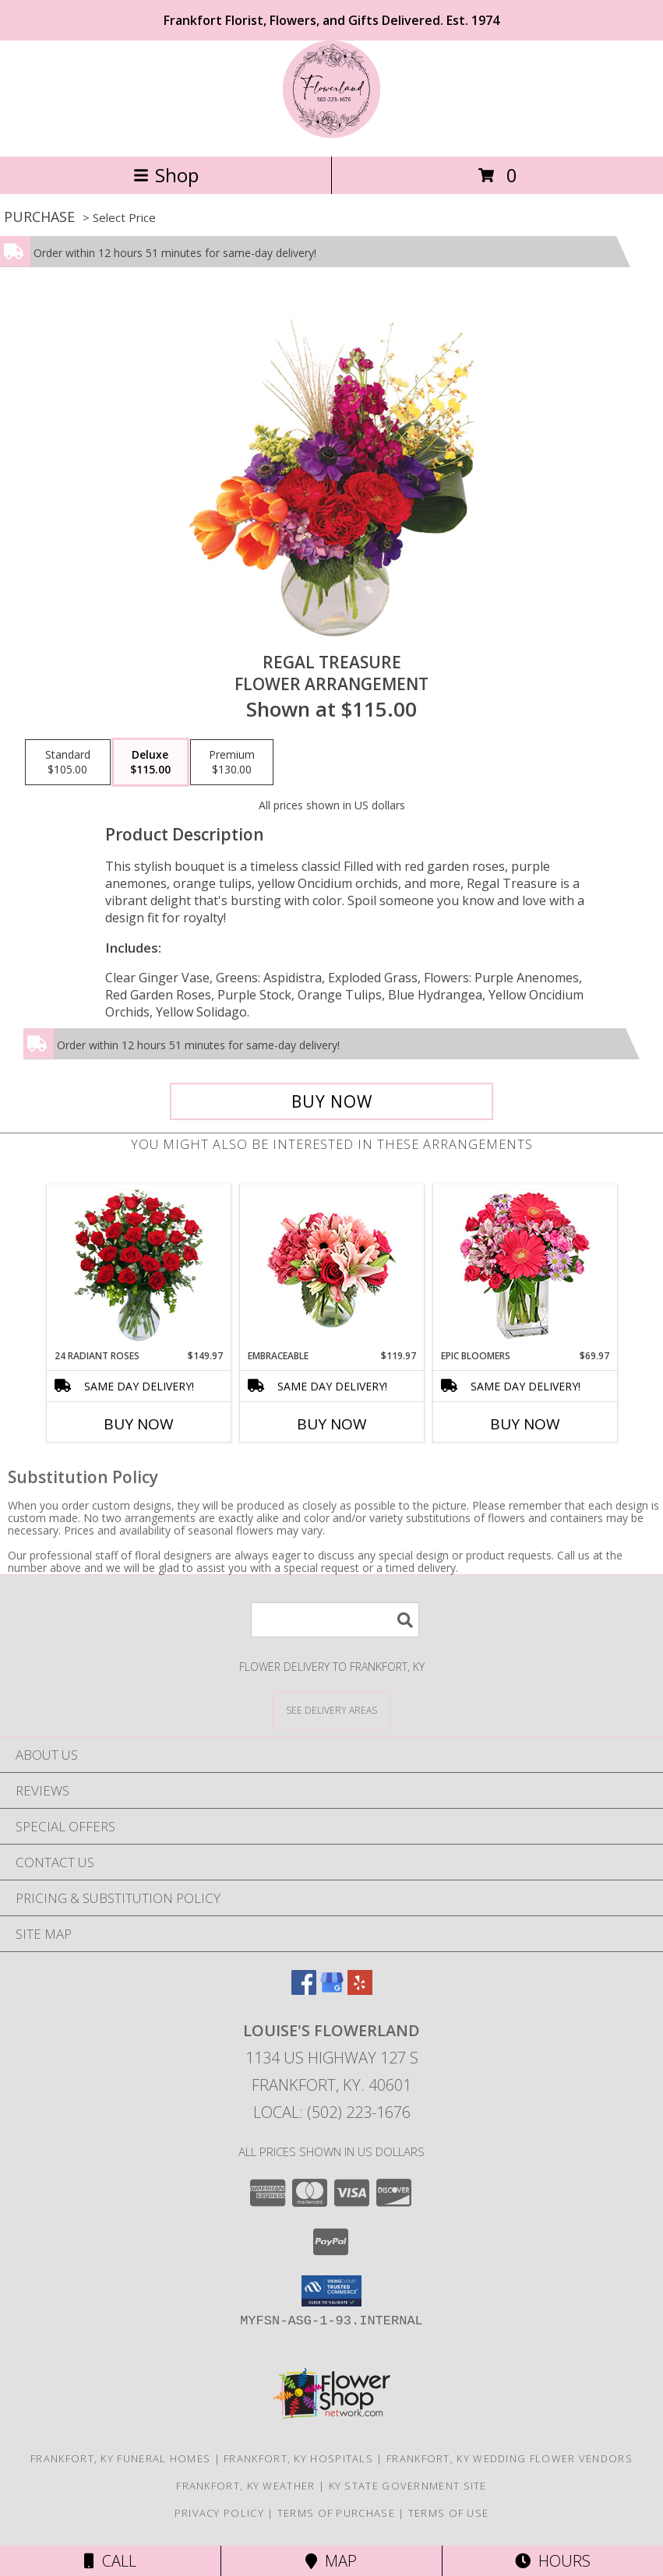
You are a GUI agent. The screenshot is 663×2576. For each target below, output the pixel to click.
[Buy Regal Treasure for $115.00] (332, 1101)
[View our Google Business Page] (331, 1990)
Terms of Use (448, 2513)
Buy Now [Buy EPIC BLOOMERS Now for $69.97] (525, 1424)
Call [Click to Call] (110, 2560)
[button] (331, 2290)
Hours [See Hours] (553, 2560)
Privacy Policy (219, 2513)
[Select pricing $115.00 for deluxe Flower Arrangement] (150, 762)
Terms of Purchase (336, 2513)
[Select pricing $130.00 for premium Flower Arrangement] (232, 762)
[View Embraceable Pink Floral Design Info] (331, 1267)
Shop (166, 175)
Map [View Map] (331, 2560)
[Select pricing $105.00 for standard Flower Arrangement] (68, 762)
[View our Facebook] (303, 1990)
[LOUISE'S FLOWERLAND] (331, 133)
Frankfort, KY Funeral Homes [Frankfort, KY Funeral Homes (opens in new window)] (120, 2458)
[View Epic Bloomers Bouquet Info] (525, 1267)
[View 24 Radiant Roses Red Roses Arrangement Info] (138, 1266)
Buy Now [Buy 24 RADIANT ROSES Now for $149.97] (139, 1424)
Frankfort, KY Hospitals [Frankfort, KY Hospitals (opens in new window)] (298, 2458)
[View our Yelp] (359, 1990)
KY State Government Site (408, 2486)
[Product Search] (335, 1619)
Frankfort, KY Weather (245, 2486)
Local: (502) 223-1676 (332, 2112)
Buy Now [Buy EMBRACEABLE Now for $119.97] (332, 1424)
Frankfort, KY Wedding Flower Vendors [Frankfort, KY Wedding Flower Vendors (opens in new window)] (509, 2458)
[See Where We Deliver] (332, 1709)
